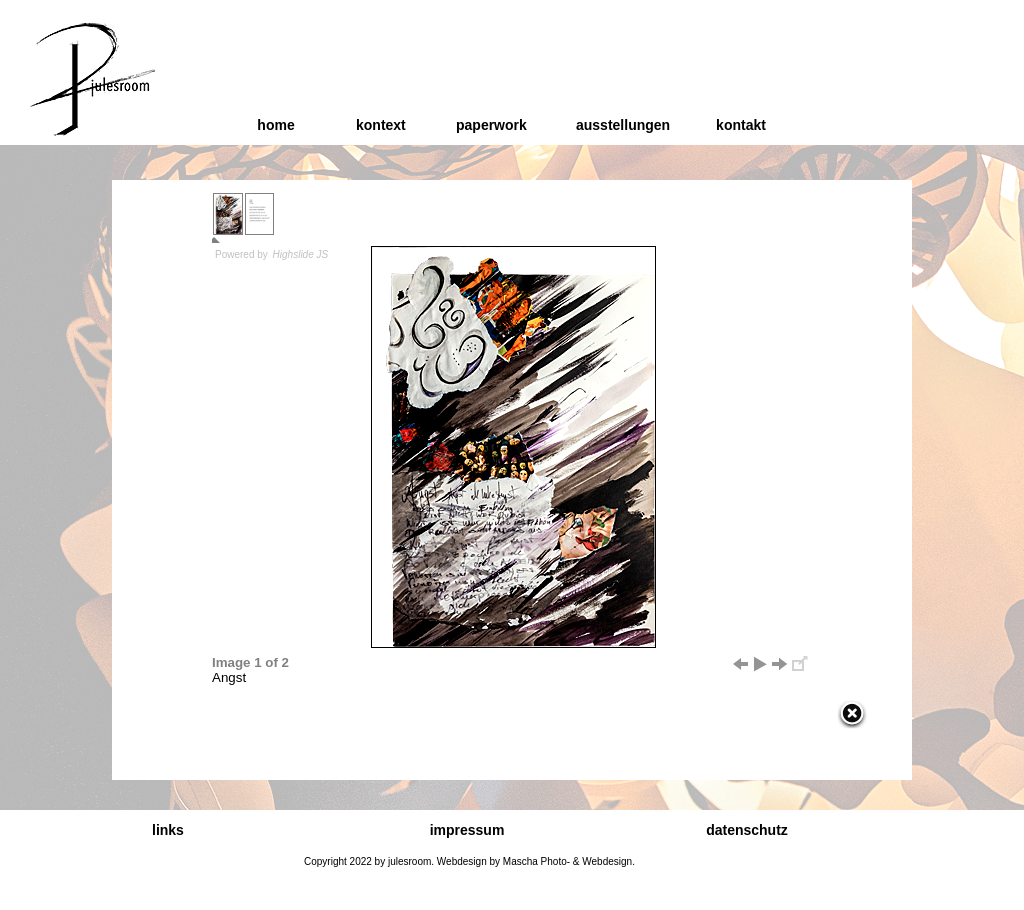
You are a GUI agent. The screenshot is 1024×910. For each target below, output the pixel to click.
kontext (381, 125)
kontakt (741, 125)
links (168, 830)
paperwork (491, 125)
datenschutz (747, 830)
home (275, 125)
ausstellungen (623, 125)
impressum (467, 830)
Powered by (272, 254)
